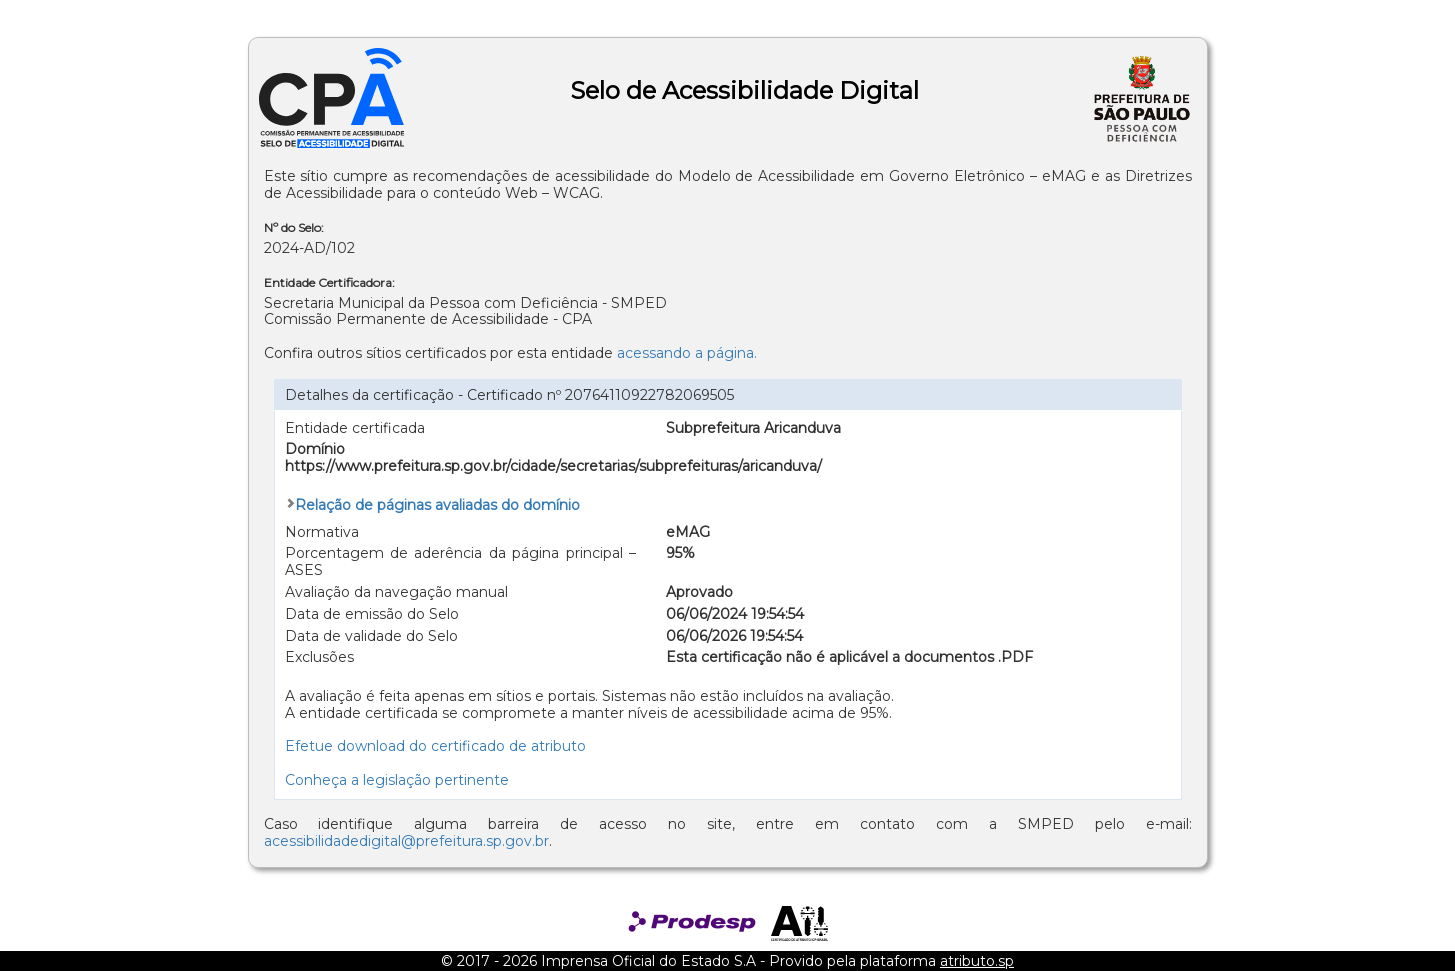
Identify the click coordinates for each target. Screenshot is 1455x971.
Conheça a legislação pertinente (397, 780)
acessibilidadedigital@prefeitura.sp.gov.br (406, 841)
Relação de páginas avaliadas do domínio (437, 505)
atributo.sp (977, 961)
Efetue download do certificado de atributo (435, 746)
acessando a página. (687, 353)
